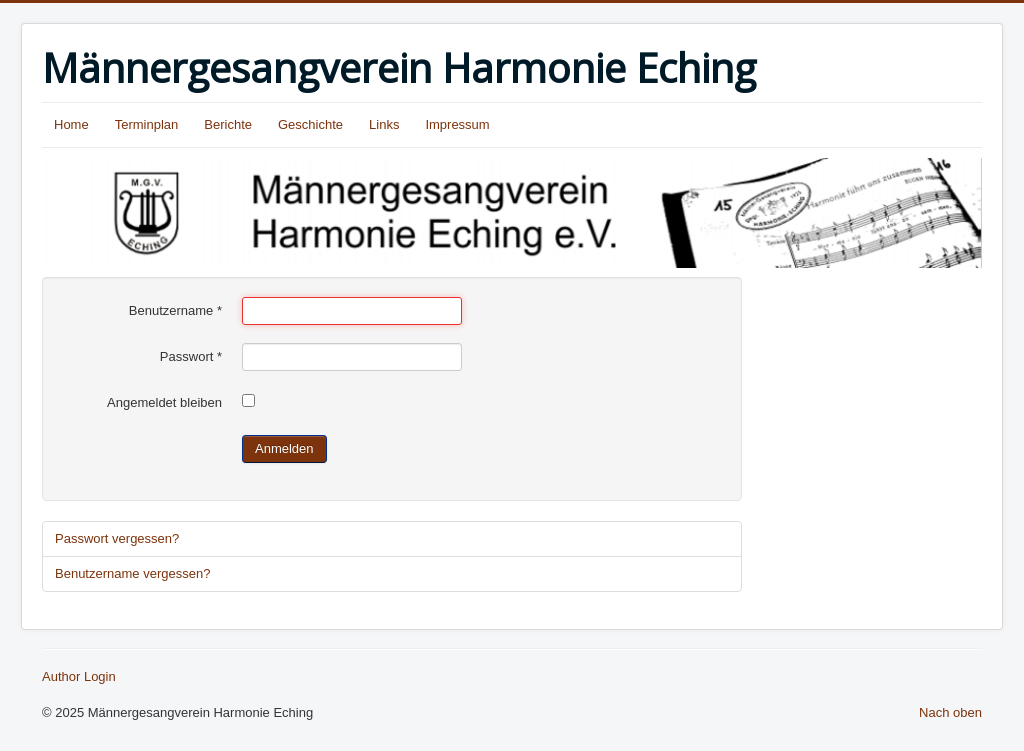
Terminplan (147, 124)
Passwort (191, 356)
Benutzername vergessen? (132, 573)
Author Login (79, 676)
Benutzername (175, 310)
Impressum (457, 124)
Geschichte (310, 124)
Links (384, 124)
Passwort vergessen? (117, 538)
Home (71, 124)
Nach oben (950, 712)
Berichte (228, 124)
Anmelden (284, 448)
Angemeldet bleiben (164, 402)
